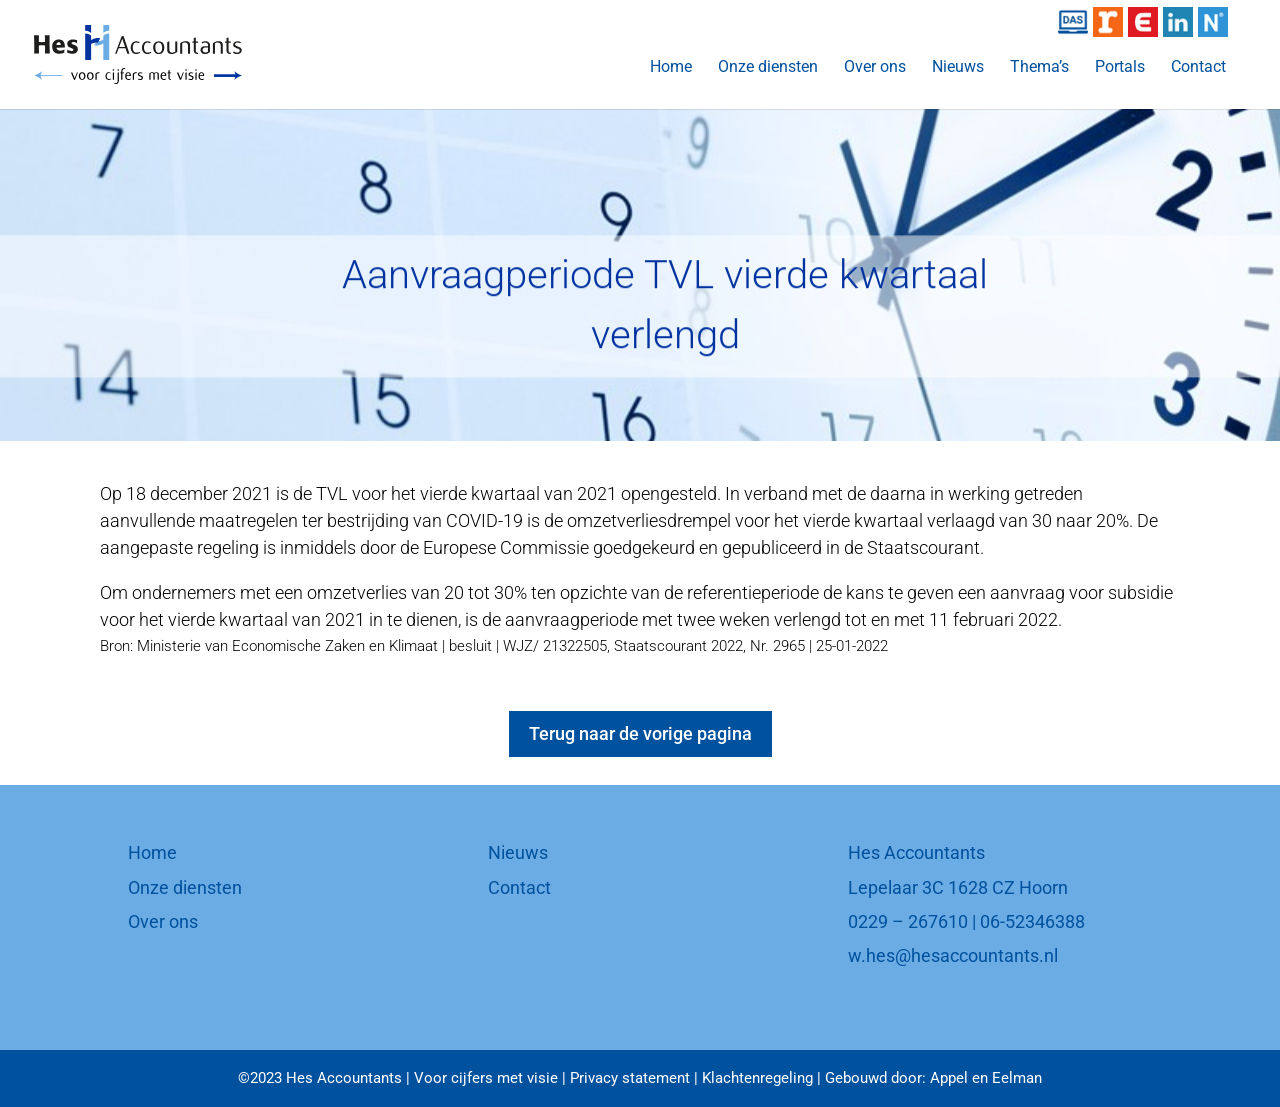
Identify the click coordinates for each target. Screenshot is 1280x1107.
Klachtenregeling (757, 1078)
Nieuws (958, 68)
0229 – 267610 (908, 921)
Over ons (875, 68)
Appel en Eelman (986, 1078)
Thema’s (1039, 68)
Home (671, 68)
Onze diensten (768, 68)
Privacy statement (630, 1078)
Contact (1198, 68)
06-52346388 (1032, 921)
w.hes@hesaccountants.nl (953, 955)
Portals (1120, 68)
